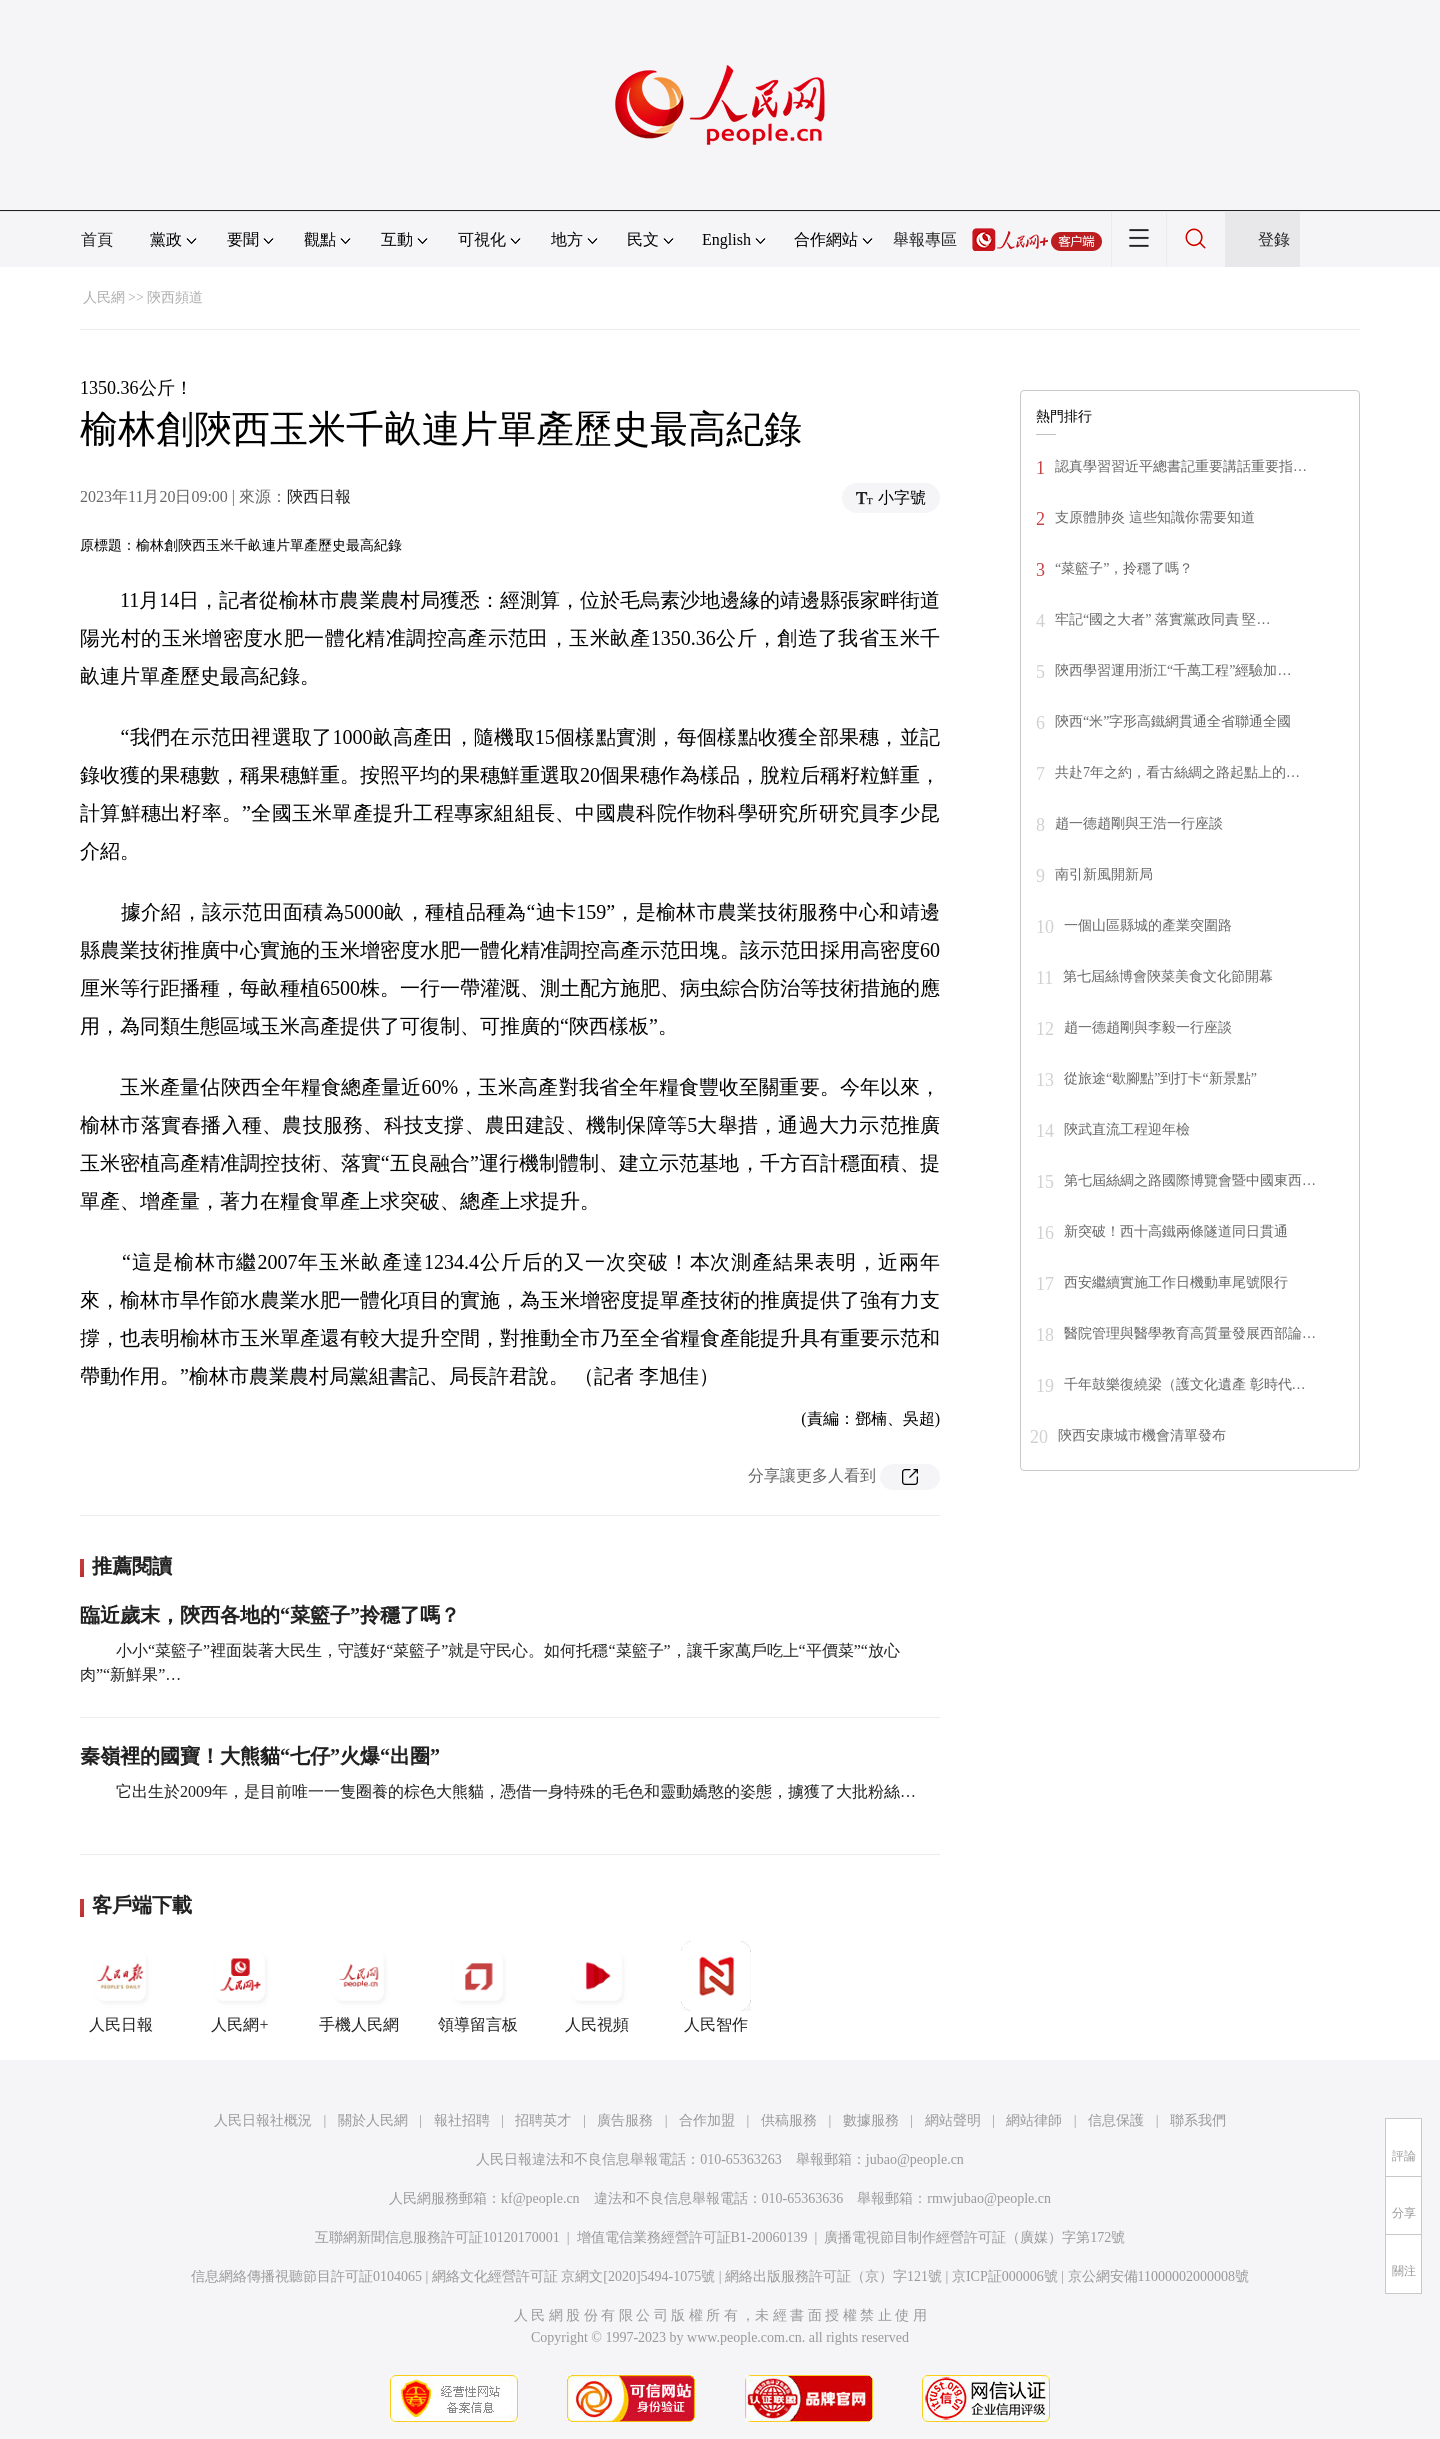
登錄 (1274, 239)
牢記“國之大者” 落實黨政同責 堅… (1162, 619)
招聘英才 (543, 2120)
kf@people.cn (540, 2198)
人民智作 (716, 1987)
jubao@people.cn (915, 2159)
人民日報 (121, 1987)
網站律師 (1034, 2120)
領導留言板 (478, 1987)
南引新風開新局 (1104, 874)
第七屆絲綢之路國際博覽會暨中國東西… (1190, 1180)
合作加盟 (707, 2120)
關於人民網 (373, 2120)
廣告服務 (625, 2120)
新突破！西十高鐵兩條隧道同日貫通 (1176, 1231)
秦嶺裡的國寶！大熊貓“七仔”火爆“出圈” (260, 1756)
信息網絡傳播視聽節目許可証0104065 (306, 2276)
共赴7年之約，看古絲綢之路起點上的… (1177, 772)
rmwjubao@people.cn (989, 2198)
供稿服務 (789, 2120)
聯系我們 (1198, 2120)
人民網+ (240, 1987)
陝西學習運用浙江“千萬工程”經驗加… (1173, 670)
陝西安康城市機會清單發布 (1142, 1435)
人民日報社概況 (263, 2120)
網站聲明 (953, 2120)
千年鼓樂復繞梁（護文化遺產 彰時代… (1185, 1384)
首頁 (97, 239)
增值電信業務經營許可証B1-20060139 (692, 2237)
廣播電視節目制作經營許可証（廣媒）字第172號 (974, 2237)
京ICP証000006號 (1005, 2276)
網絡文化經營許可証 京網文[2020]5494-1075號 (574, 2276)
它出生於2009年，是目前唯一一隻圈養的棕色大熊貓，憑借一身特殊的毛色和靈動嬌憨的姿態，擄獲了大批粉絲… (514, 1791)
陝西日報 (319, 496)
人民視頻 (597, 1987)
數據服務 (871, 2120)
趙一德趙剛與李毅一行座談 (1148, 1027)
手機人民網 (359, 1987)
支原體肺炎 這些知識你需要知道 (1155, 517)
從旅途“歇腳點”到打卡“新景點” (1160, 1078)
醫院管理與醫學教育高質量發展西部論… (1190, 1333)
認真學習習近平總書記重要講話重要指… (1181, 466)
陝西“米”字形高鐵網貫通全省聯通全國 (1173, 721)
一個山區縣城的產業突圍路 (1148, 925)
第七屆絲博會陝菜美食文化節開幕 (1168, 976)
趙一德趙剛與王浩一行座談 (1139, 823)
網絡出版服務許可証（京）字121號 (833, 2276)
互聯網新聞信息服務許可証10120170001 (437, 2237)
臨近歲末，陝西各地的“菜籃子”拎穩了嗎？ (270, 1615)
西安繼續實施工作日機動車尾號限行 (1176, 1282)
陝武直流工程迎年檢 (1127, 1129)
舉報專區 (925, 239)
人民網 (104, 297)
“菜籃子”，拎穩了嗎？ (1124, 568)
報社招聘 (462, 2120)
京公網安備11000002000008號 (1158, 2276)
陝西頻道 (175, 297)
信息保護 (1116, 2120)
